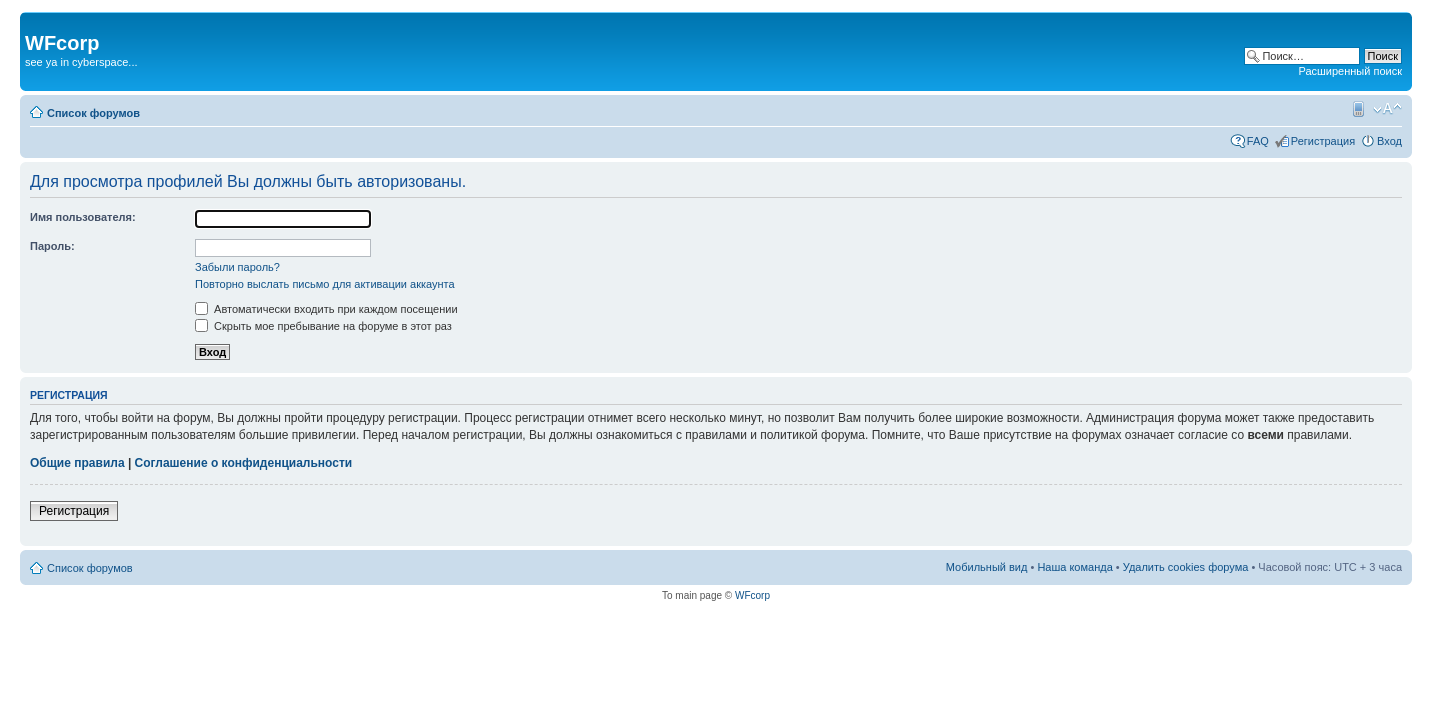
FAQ (1258, 141)
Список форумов (93, 113)
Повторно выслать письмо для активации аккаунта (325, 284)
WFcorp (752, 595)
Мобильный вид (1357, 109)
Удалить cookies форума (1186, 567)
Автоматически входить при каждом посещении (326, 309)
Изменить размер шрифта (1387, 109)
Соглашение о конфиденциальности (244, 463)
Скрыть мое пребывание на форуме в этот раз (323, 326)
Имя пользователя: (83, 217)
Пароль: (52, 246)
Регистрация (1323, 141)
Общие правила (77, 463)
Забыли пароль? (237, 267)
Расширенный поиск (1350, 71)
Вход (1389, 141)
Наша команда (1074, 567)
